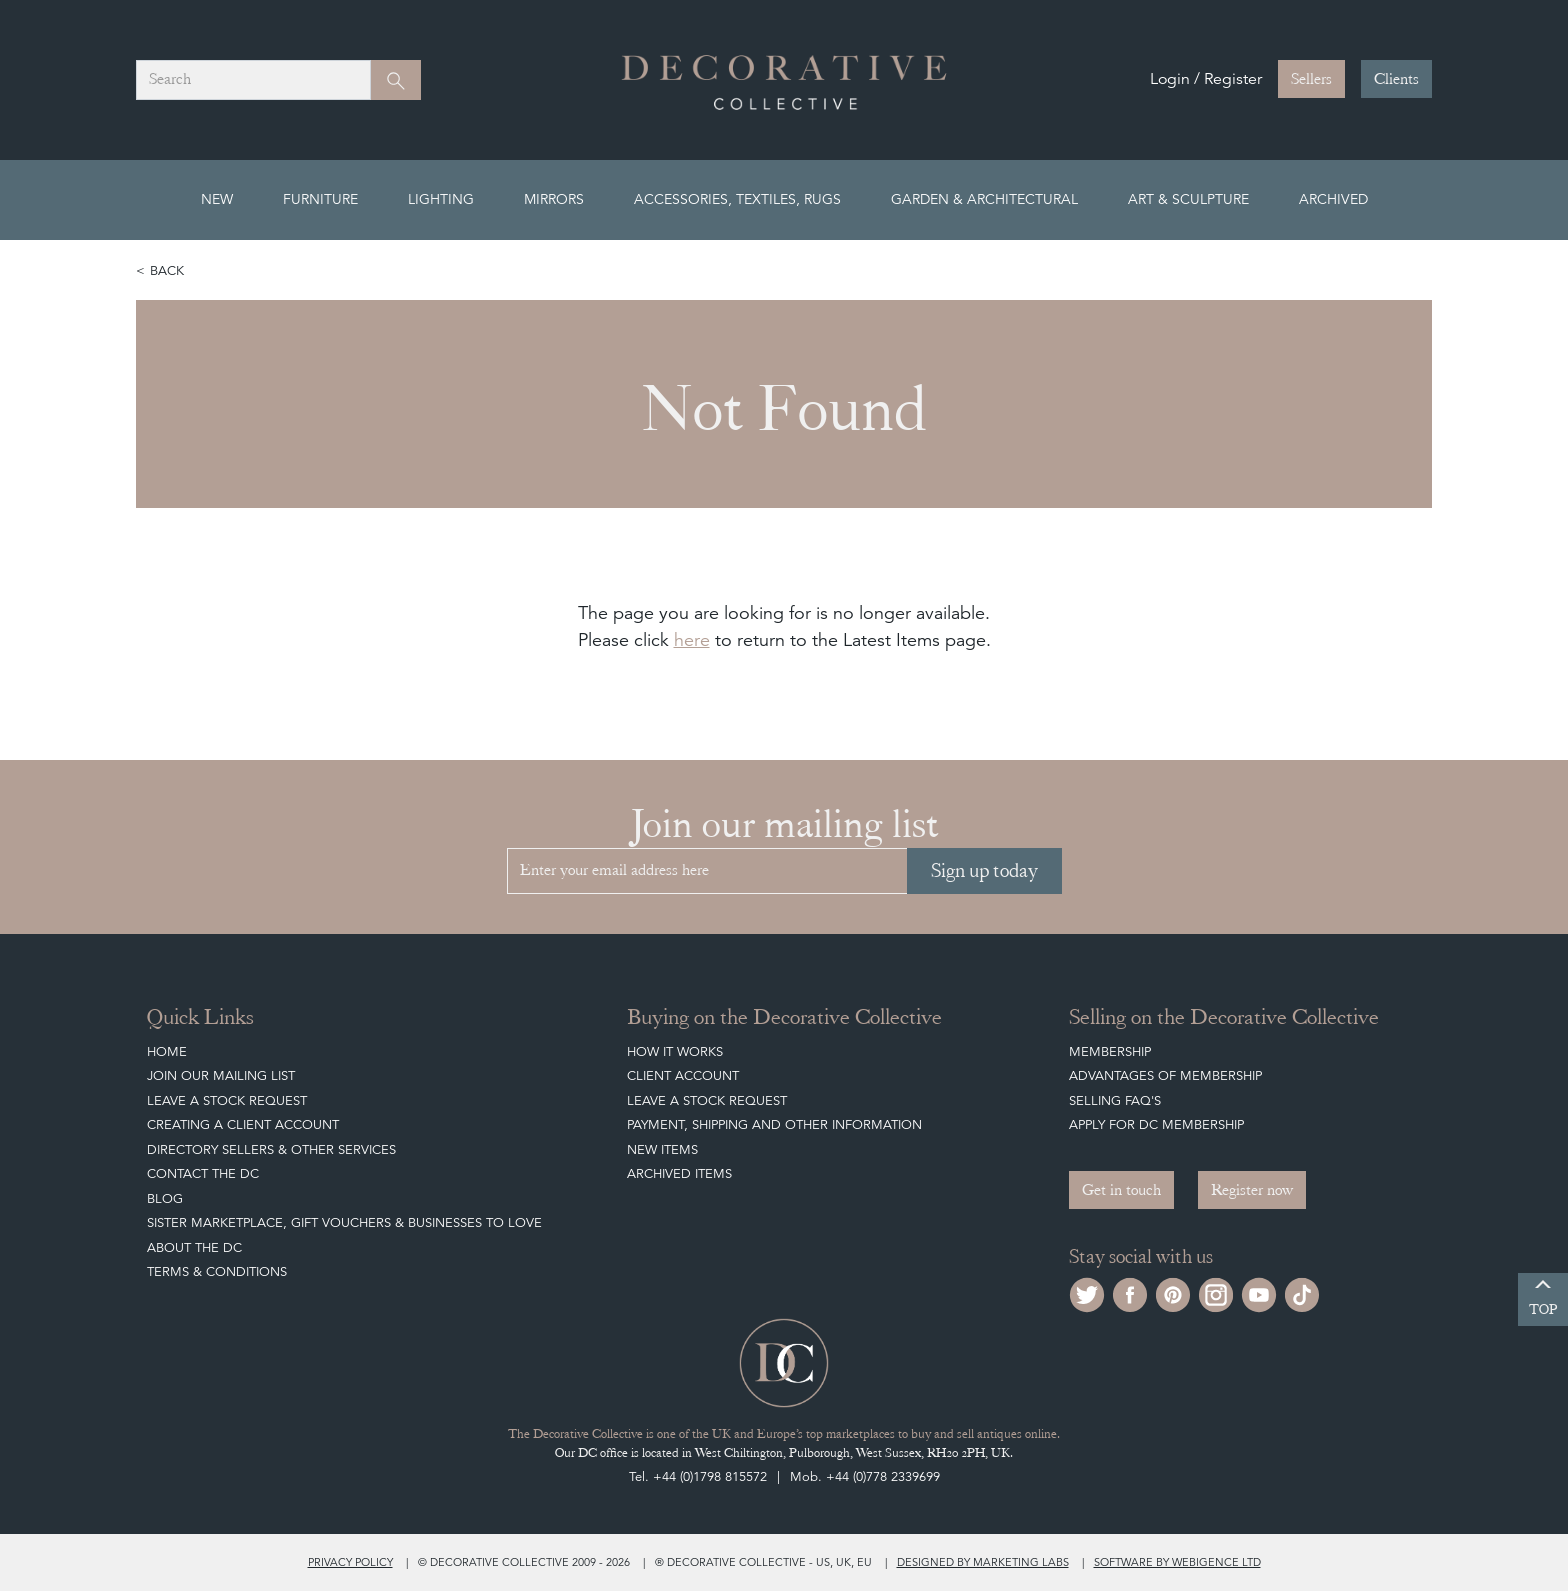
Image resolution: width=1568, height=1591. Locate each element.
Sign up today (984, 870)
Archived (1333, 199)
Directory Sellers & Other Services (271, 1149)
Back (167, 270)
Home (167, 1051)
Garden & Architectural (984, 199)
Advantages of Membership (1165, 1075)
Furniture (320, 199)
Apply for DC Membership (1156, 1124)
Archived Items (679, 1173)
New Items (662, 1149)
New (217, 199)
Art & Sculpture (1188, 199)
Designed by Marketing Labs (983, 1562)
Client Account (683, 1075)
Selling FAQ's (1115, 1100)
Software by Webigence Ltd (1177, 1562)
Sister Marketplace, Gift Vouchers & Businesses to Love (344, 1222)
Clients (1396, 79)
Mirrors (554, 199)
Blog (165, 1198)
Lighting (441, 199)
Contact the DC (203, 1173)
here (692, 639)
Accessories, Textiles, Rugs (737, 199)
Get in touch (1121, 1190)
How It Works (675, 1051)
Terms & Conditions (217, 1271)
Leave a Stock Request (227, 1100)
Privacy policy (350, 1562)
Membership (1110, 1051)
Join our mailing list (221, 1075)
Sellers (1311, 79)
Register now (1252, 1190)
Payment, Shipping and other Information (774, 1124)
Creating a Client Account (243, 1124)
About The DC (194, 1247)
